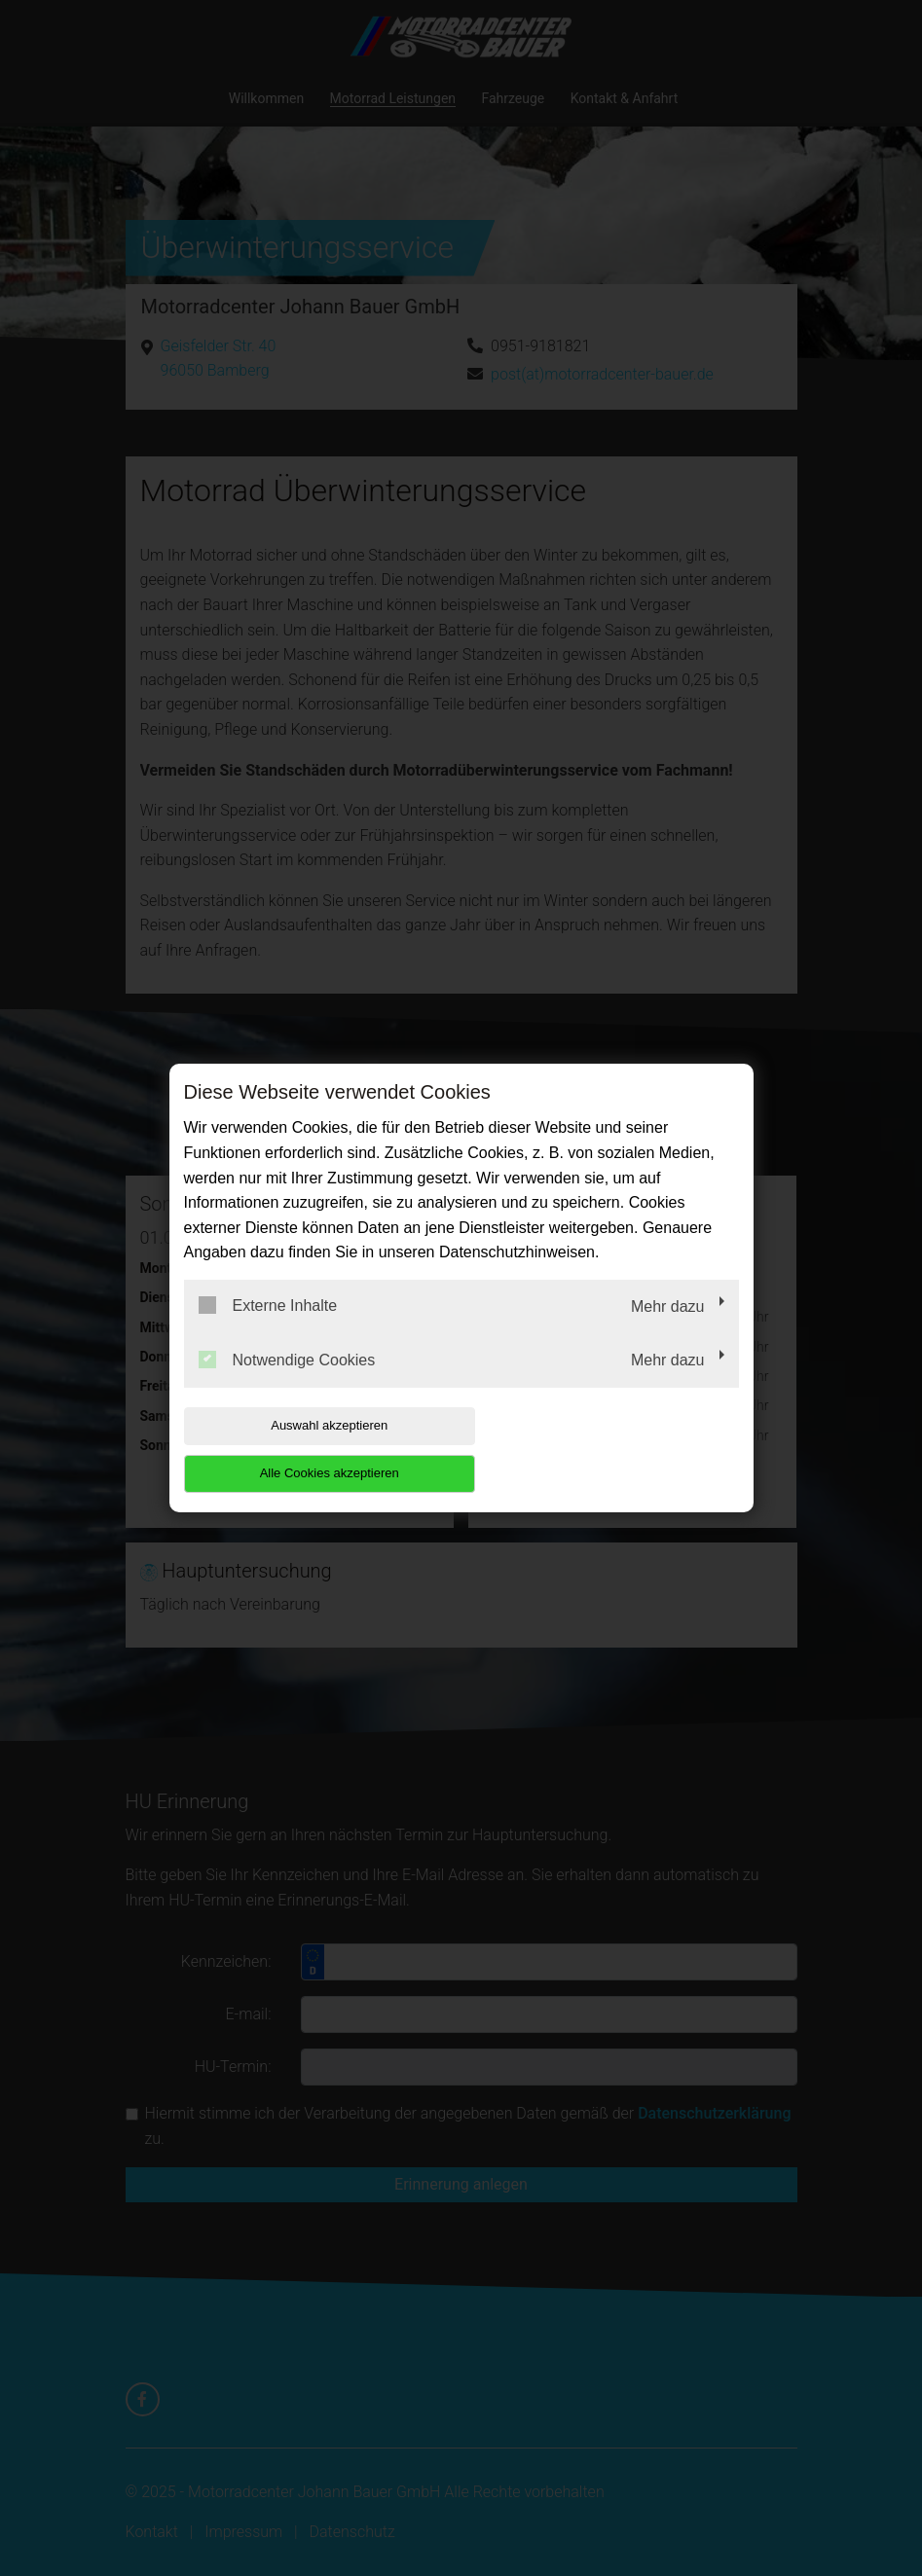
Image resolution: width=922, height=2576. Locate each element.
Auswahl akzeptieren (308, 1448)
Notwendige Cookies (287, 1383)
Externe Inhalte (268, 1329)
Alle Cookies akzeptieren (613, 1448)
